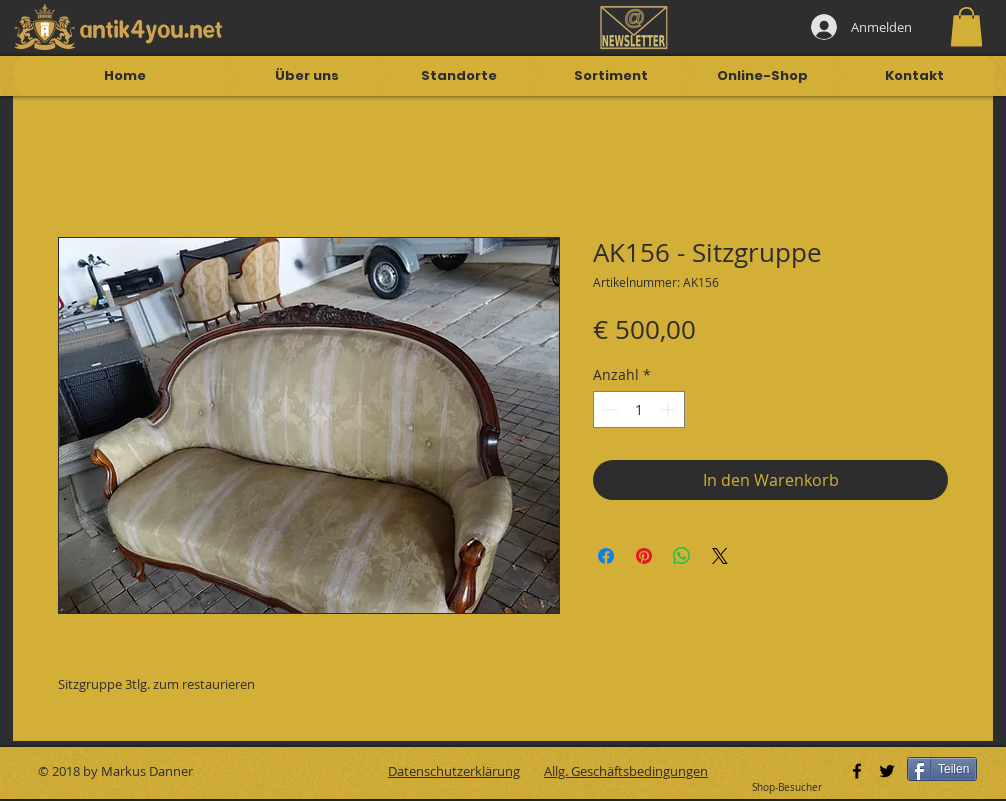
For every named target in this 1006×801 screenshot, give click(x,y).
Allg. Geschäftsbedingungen (626, 771)
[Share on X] (720, 556)
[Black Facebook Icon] (857, 771)
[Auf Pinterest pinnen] (644, 556)
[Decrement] (608, 409)
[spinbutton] (639, 409)
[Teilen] (942, 769)
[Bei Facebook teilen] (606, 556)
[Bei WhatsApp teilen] (682, 556)
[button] (966, 26)
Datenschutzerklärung (454, 771)
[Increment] (669, 409)
